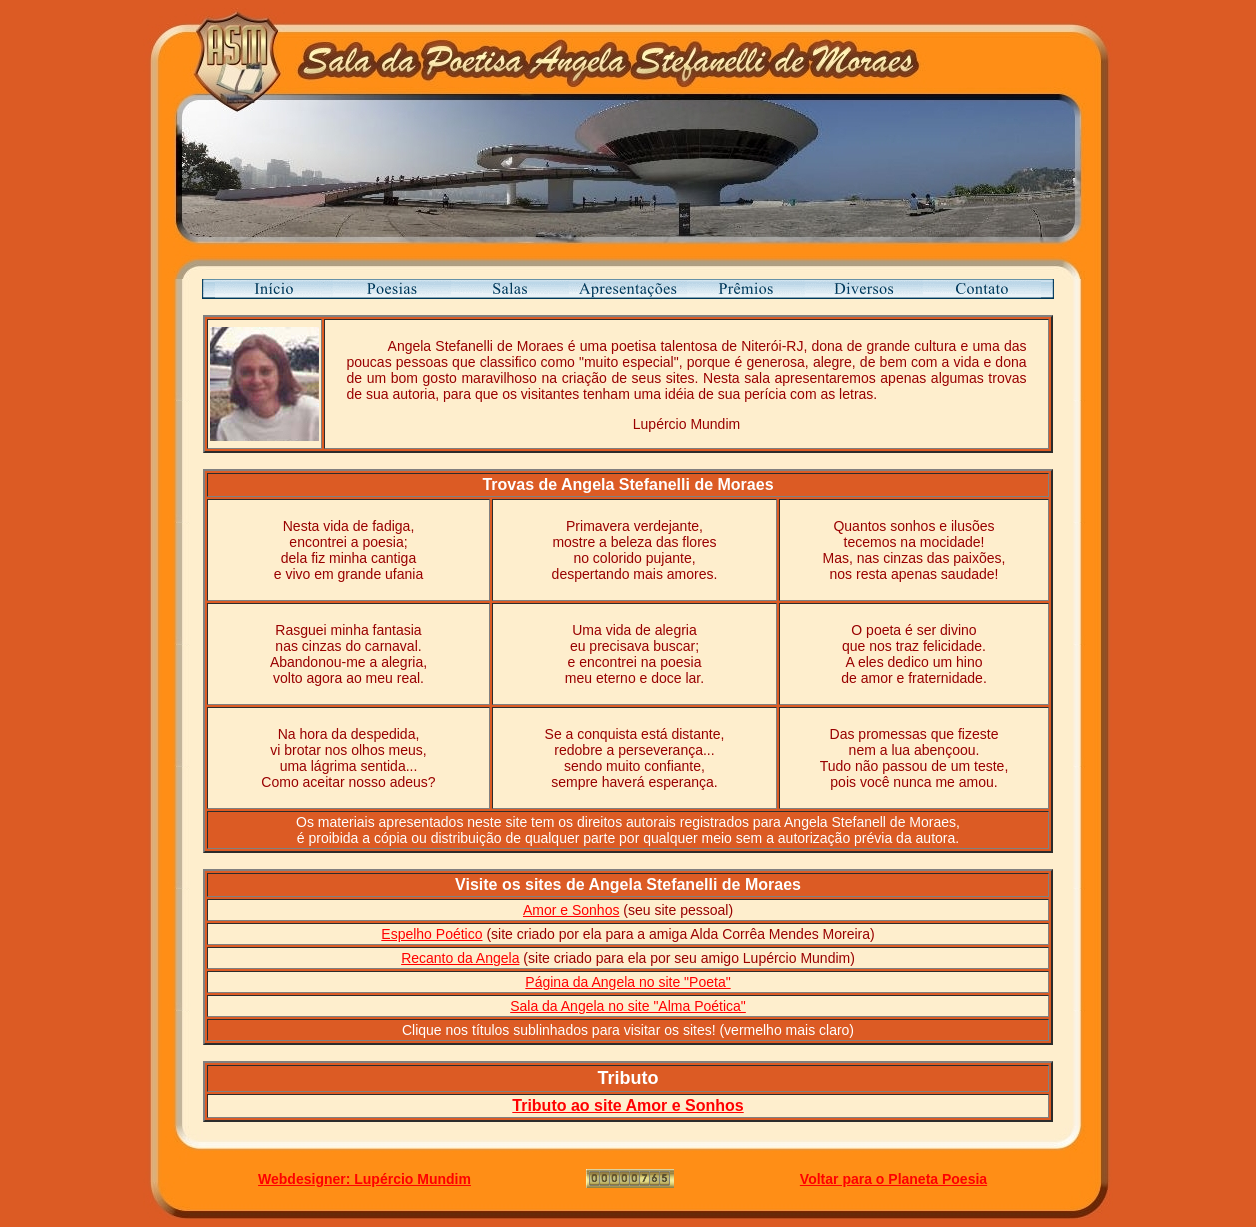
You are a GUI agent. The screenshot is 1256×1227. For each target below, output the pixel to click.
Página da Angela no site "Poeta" (627, 982)
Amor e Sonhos (571, 910)
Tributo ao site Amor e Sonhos (627, 1105)
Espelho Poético (431, 934)
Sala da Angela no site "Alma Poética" (628, 1006)
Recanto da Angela (460, 958)
